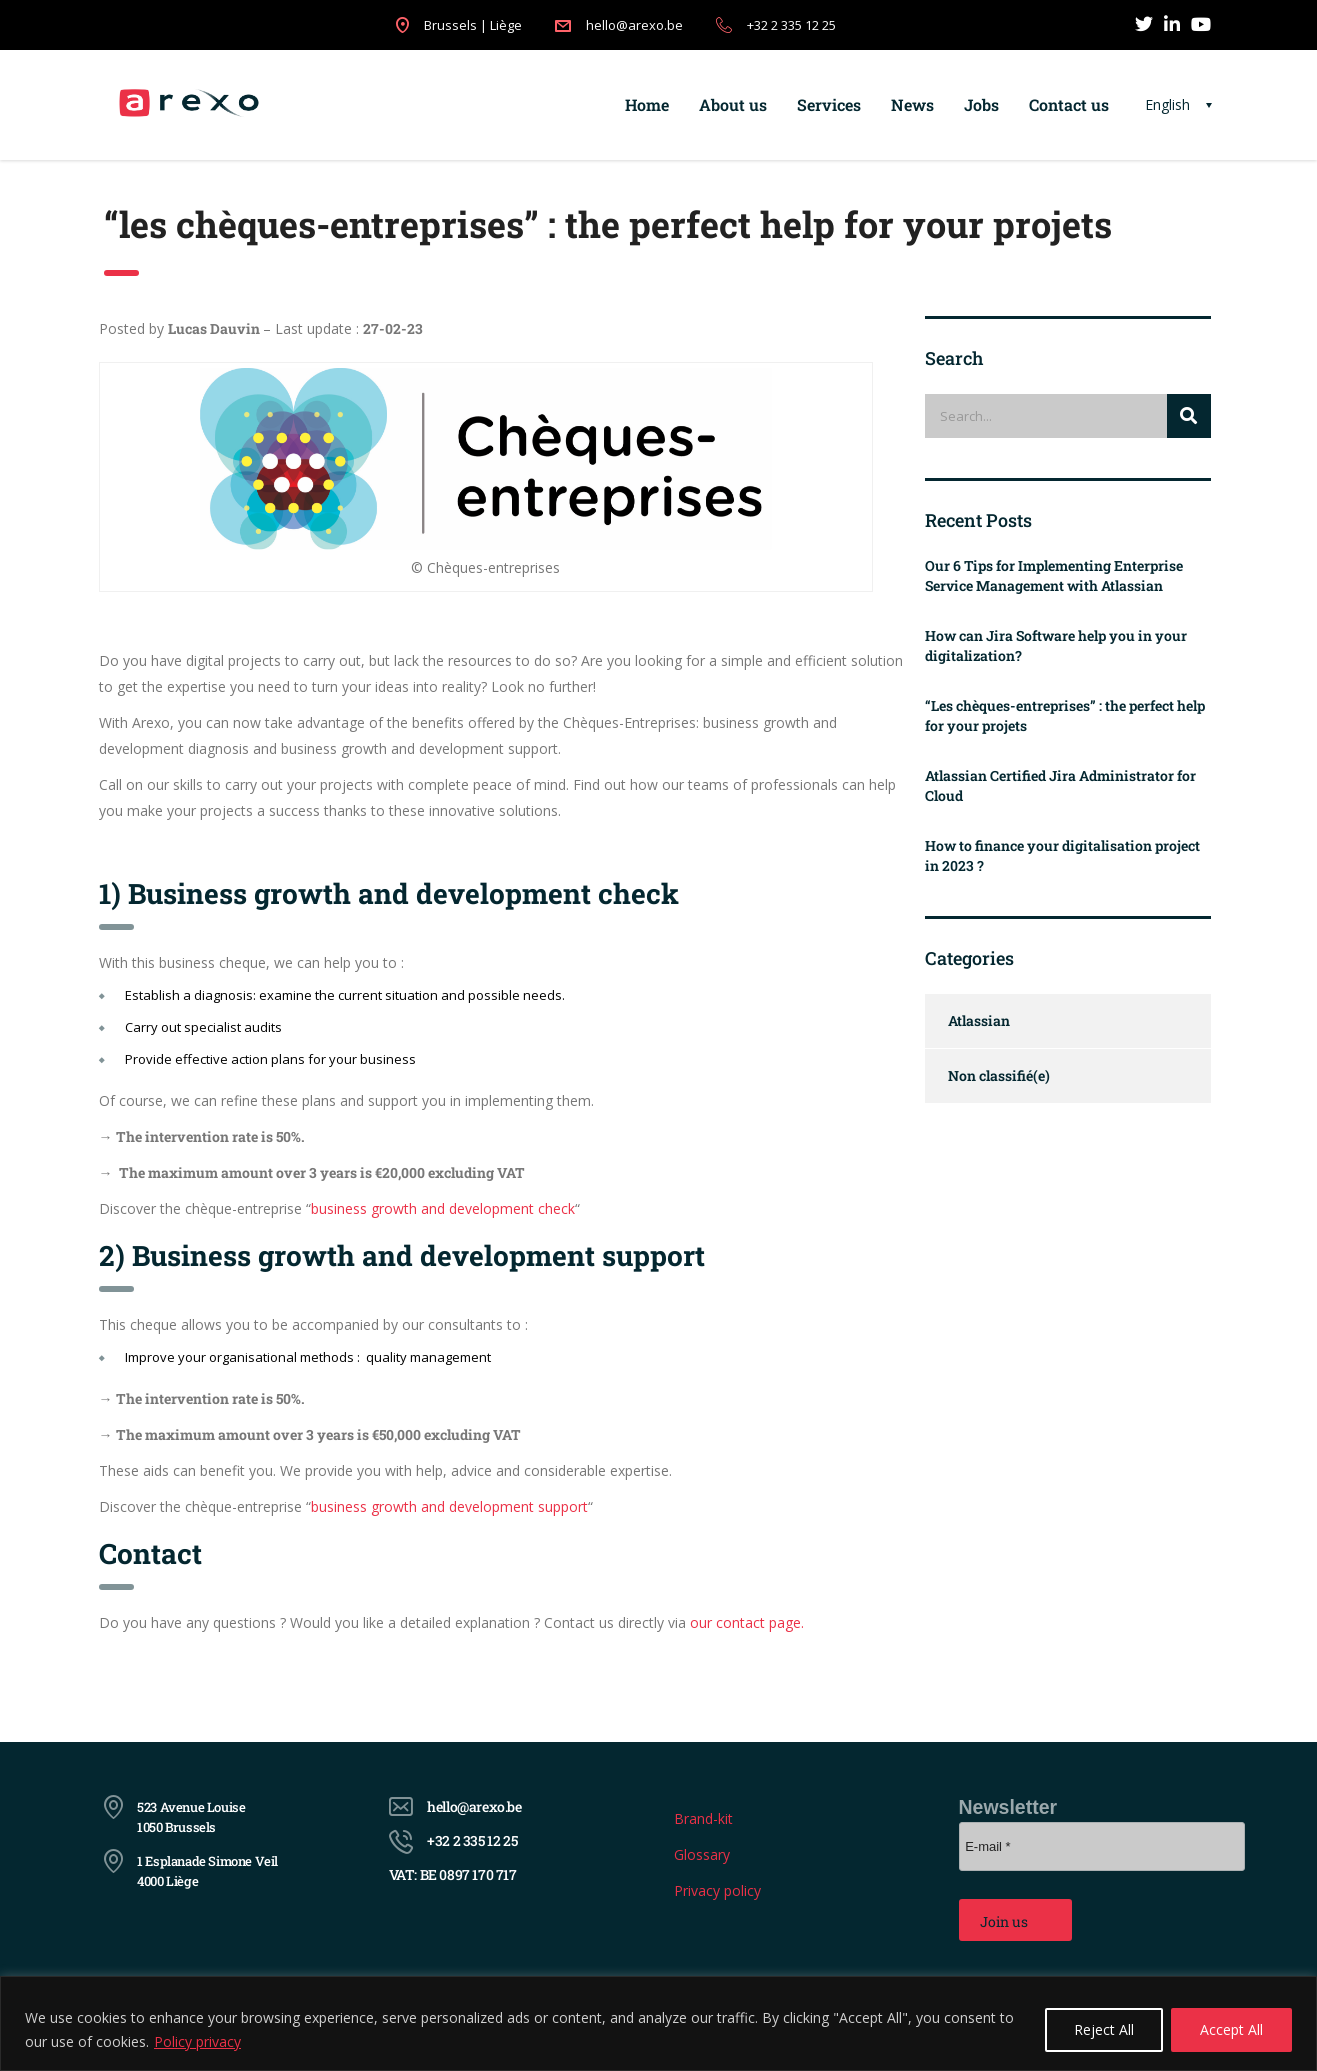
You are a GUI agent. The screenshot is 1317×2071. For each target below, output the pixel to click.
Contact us (1069, 104)
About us (733, 104)
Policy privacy (197, 2041)
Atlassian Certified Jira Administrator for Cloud (1060, 785)
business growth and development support (449, 1506)
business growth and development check (443, 1208)
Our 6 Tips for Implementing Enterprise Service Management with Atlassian (1054, 575)
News (912, 104)
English (1167, 104)
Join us (1004, 1921)
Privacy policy (717, 1890)
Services (829, 104)
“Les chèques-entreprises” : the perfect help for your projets (1065, 715)
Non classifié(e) (999, 1075)
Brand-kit (703, 1818)
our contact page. (747, 1622)
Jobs (981, 104)
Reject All (1104, 2029)
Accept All (1231, 2029)
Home (647, 104)
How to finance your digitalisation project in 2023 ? (1062, 855)
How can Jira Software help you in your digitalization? (1056, 645)
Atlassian (979, 1020)
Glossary (702, 1854)
